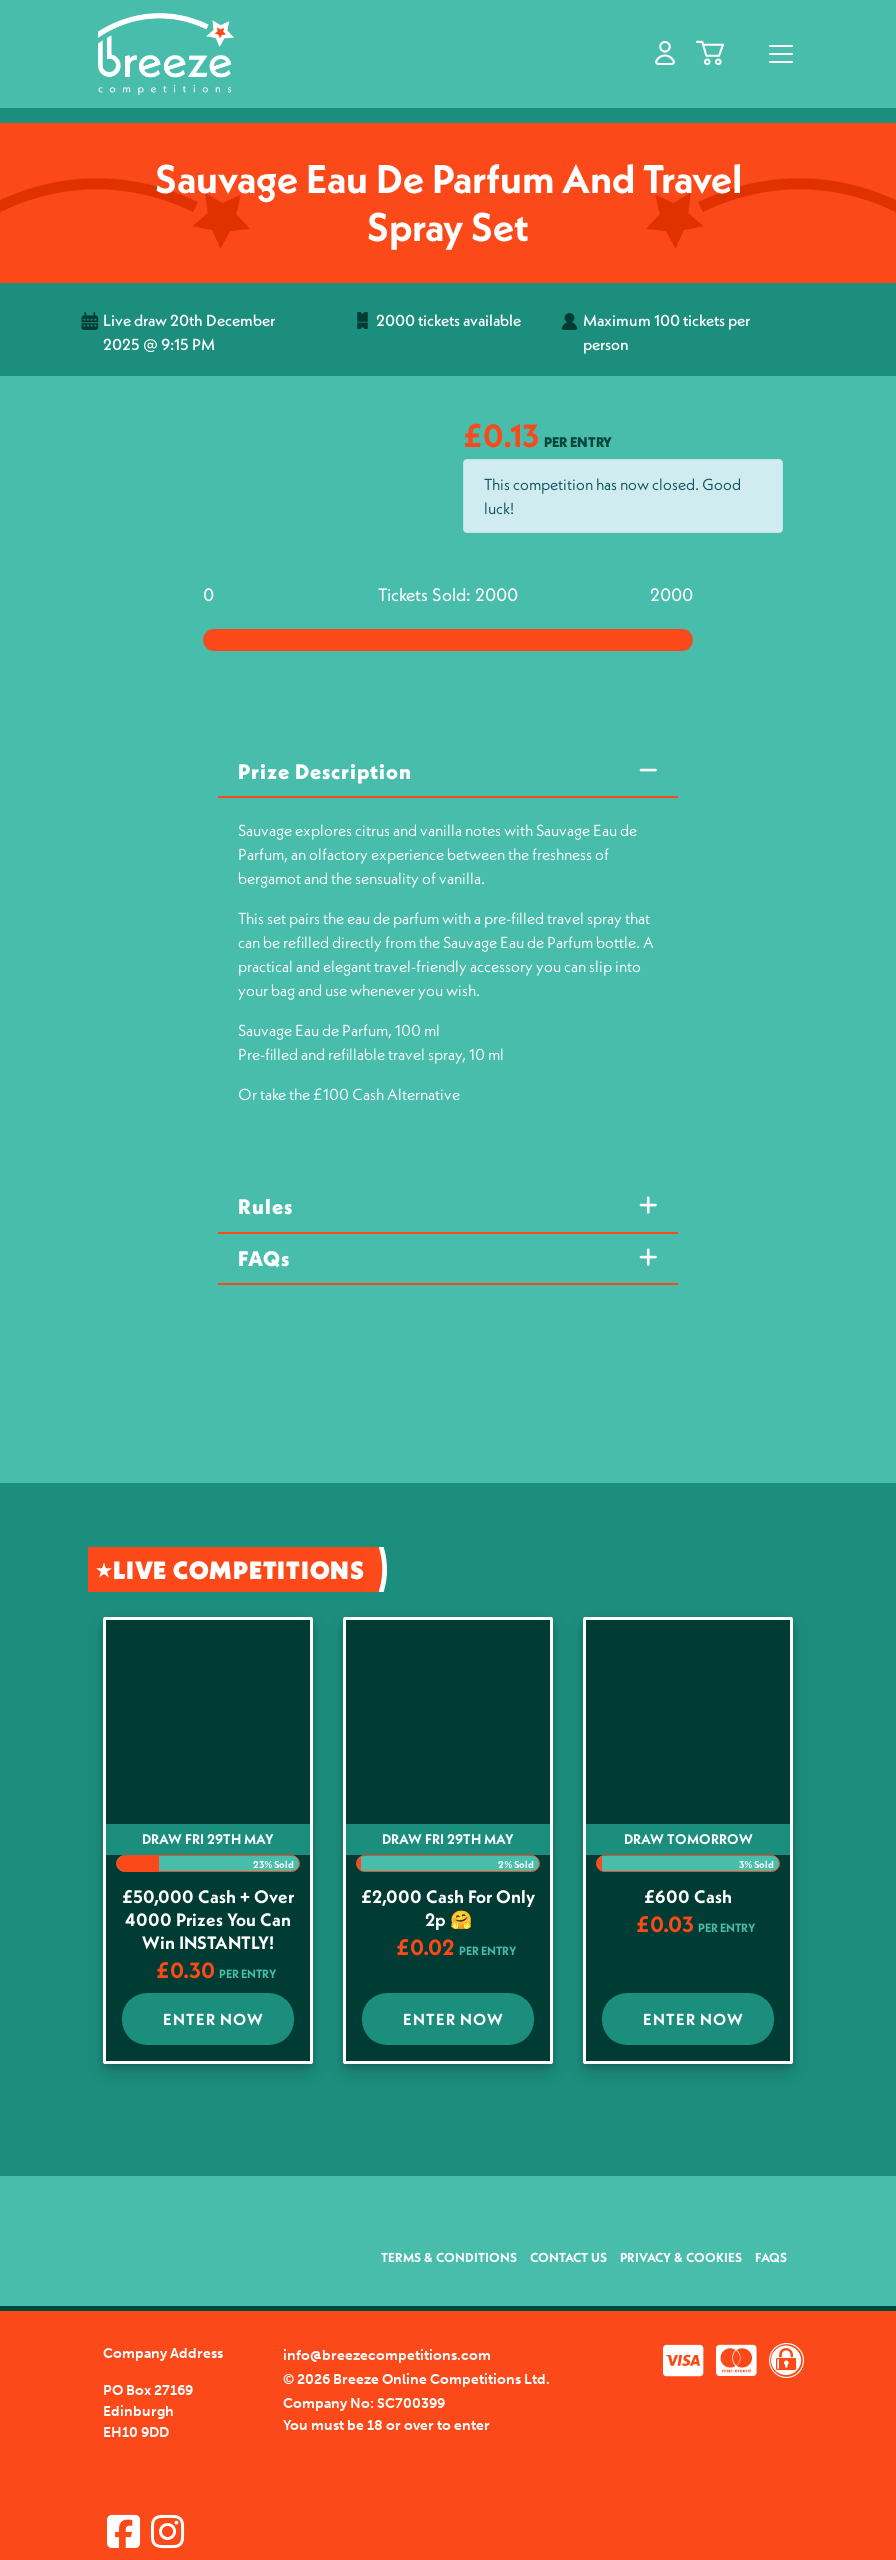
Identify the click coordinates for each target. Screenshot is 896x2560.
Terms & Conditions (449, 2257)
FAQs (264, 1258)
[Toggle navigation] (781, 54)
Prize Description (325, 771)
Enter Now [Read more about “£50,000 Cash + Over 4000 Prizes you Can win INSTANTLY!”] (213, 2019)
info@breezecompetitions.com (387, 2355)
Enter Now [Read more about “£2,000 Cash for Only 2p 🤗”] (453, 2019)
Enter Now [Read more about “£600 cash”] (693, 2019)
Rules (265, 1206)
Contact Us (568, 2257)
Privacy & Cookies (681, 2257)
